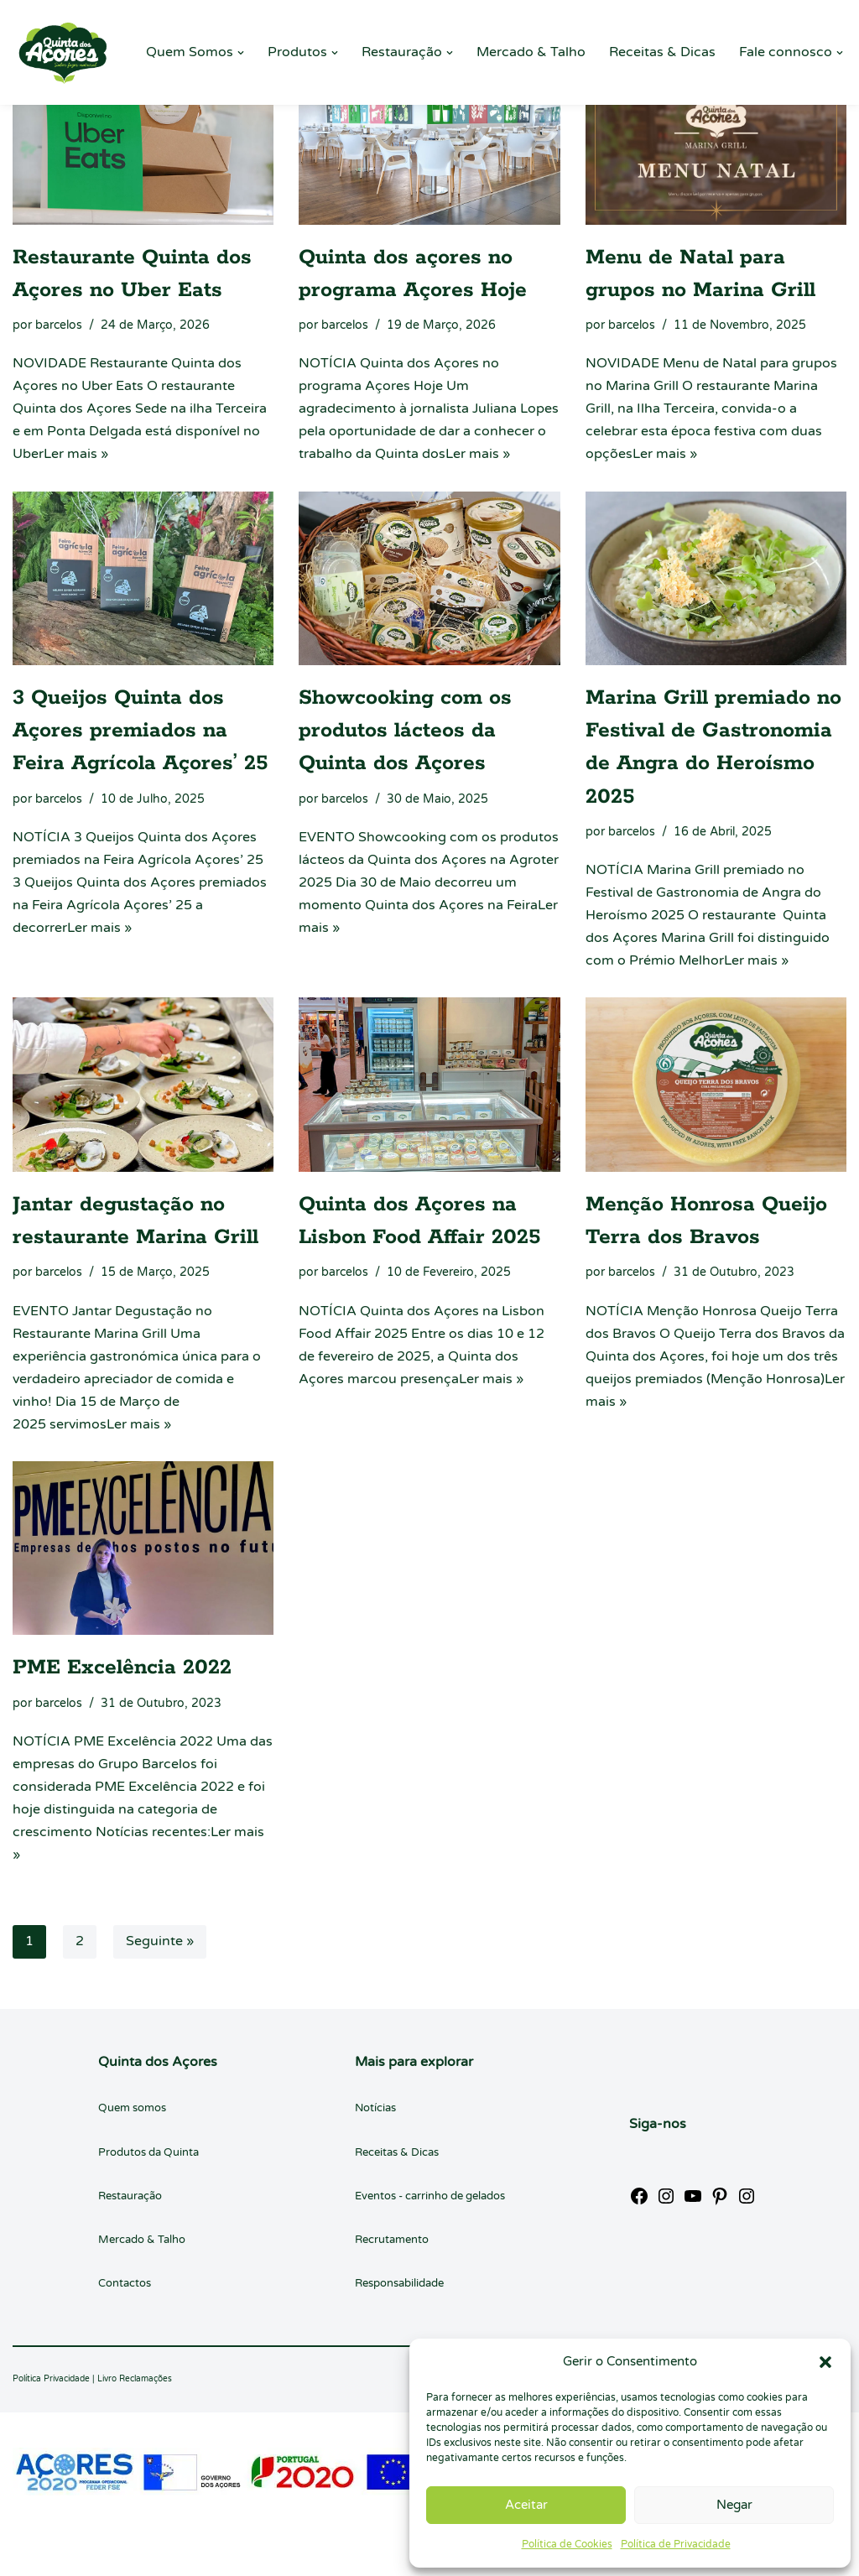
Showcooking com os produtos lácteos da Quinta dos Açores (405, 731)
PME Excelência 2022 (122, 1670)
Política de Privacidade (676, 2544)
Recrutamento (392, 2242)
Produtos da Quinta (148, 2155)
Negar (734, 2504)
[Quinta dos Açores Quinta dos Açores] (63, 52)
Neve (29, 2554)
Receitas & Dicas (662, 52)
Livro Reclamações (134, 2382)
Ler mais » (76, 454)
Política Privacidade (51, 2382)
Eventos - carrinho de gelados (430, 2198)
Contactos (124, 2286)
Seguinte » (160, 1945)
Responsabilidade (399, 2286)
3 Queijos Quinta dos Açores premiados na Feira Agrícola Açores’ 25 (140, 731)
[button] (825, 2362)
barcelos (58, 325)
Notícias (375, 2111)
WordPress (167, 2554)
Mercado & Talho (531, 52)
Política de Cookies (567, 2544)
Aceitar (526, 2504)
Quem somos (132, 2111)
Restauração (130, 2198)
